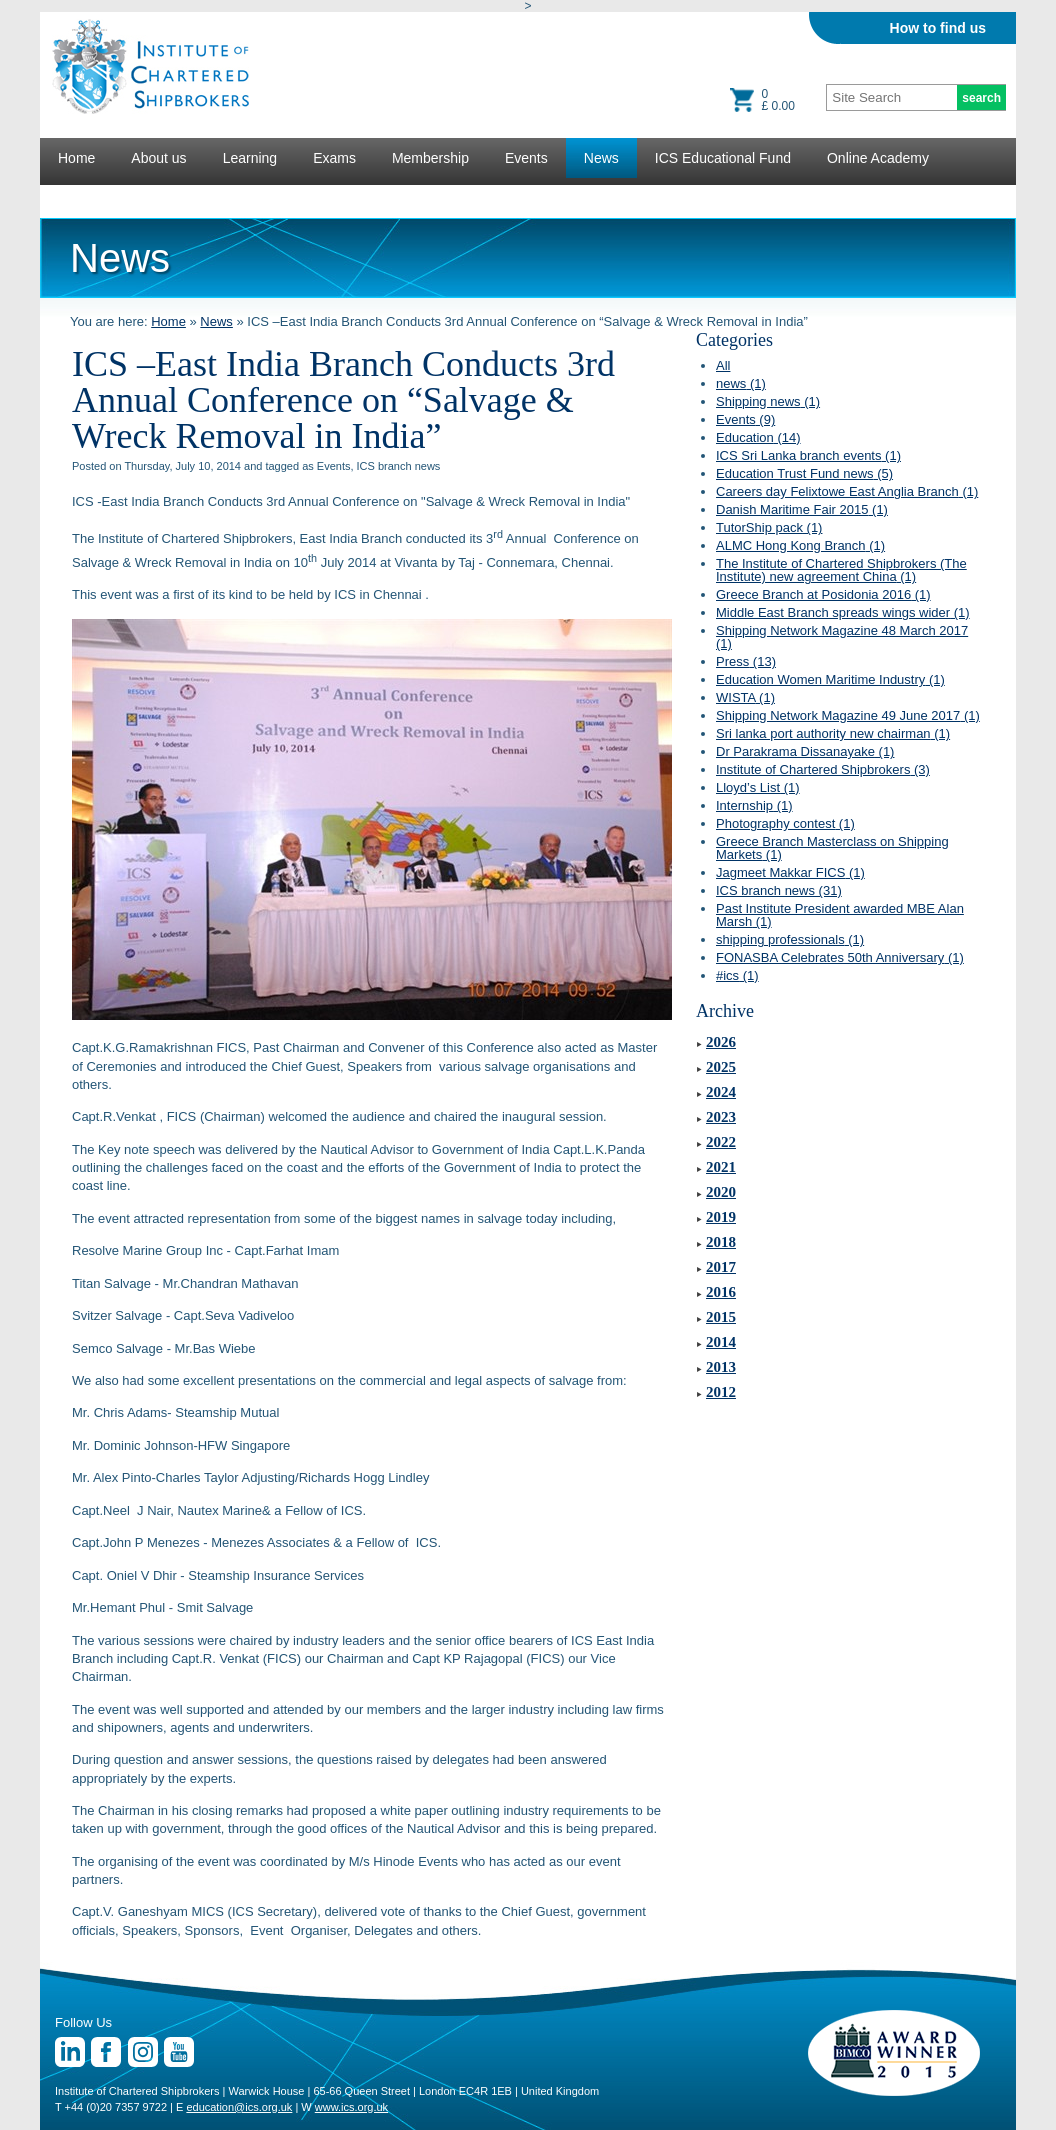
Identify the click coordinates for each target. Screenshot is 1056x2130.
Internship (754, 805)
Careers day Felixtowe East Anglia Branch (847, 491)
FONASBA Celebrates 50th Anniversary (840, 957)
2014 (721, 1342)
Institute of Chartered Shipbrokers (823, 769)
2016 (721, 1292)
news (741, 383)
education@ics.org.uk (239, 2107)
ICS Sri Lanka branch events (808, 455)
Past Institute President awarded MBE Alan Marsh (840, 915)
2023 (721, 1117)
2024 (721, 1092)
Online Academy (878, 158)
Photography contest (785, 823)
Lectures (85, 198)
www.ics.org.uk (351, 2107)
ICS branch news (779, 890)
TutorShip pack (769, 527)
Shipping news (768, 401)
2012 (721, 1392)
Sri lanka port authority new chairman (833, 733)
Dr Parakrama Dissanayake (805, 751)
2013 (721, 1367)
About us (158, 158)
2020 (721, 1192)
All (723, 365)
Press (746, 661)
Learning (250, 158)
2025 (721, 1067)
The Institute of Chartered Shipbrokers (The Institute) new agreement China (841, 570)
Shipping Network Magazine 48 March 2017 (842, 637)
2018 (721, 1242)
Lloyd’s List (758, 787)
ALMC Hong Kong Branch (800, 545)
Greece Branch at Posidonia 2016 (823, 594)
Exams (334, 158)
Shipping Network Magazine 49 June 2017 (848, 715)
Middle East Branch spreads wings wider (843, 612)
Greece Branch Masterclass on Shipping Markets (832, 848)
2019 (721, 1217)
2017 (721, 1267)
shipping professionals (790, 939)
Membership (430, 158)
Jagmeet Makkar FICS (790, 872)
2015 (721, 1317)
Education (758, 437)
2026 (721, 1042)
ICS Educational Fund (723, 158)
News (601, 158)
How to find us (938, 28)
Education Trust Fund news (804, 473)
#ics (737, 975)
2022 (721, 1142)
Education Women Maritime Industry (830, 679)
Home (76, 158)
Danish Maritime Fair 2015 (802, 509)
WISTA (745, 697)
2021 (721, 1167)
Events (526, 158)
